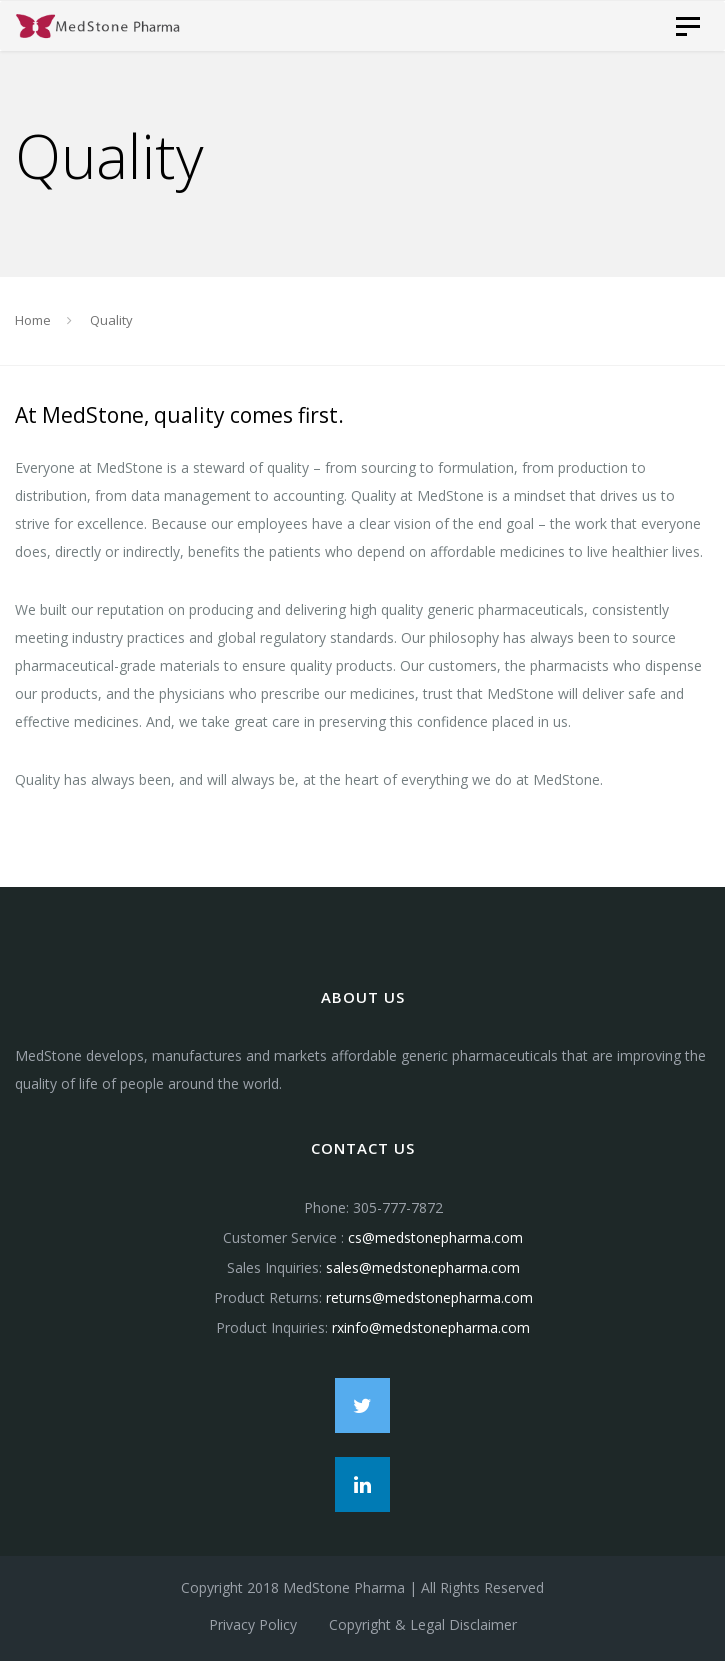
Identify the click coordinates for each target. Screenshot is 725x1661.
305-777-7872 (398, 1207)
